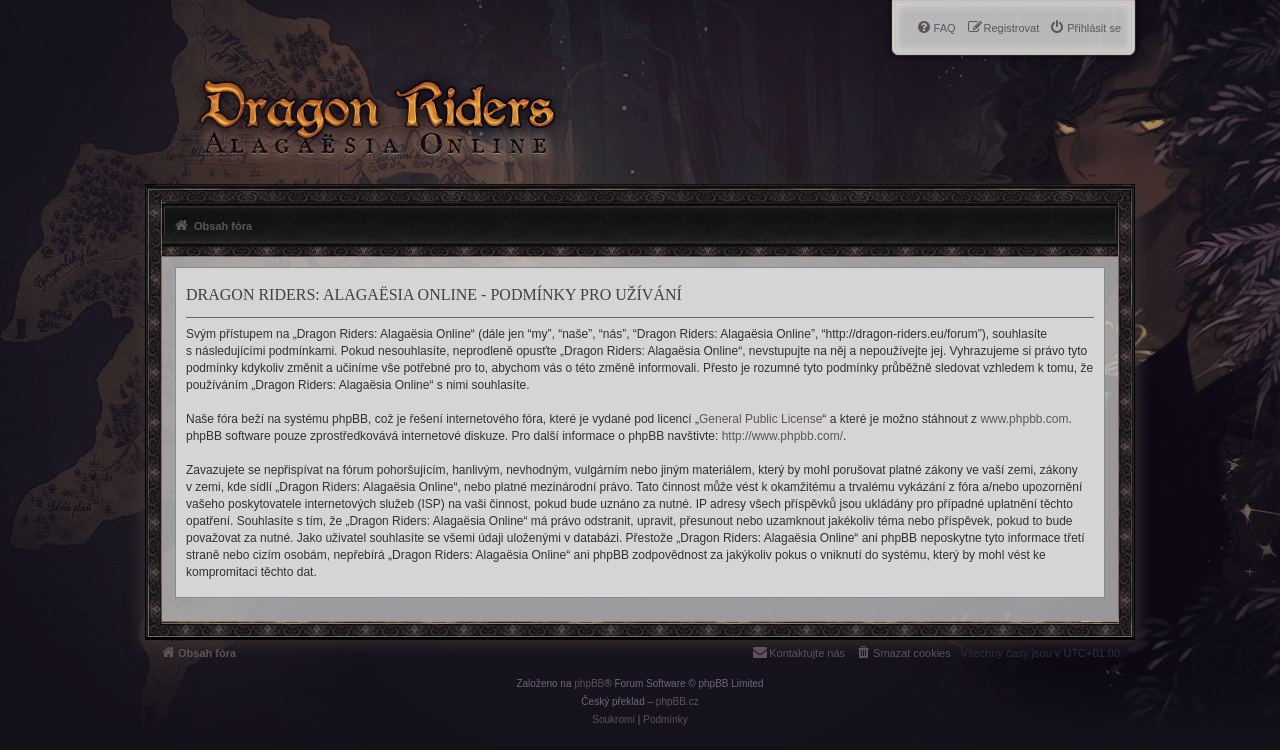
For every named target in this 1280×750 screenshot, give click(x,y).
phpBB (589, 683)
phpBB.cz (677, 701)
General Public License (760, 419)
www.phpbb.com (1024, 419)
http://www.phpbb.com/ (782, 436)
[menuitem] (1085, 28)
